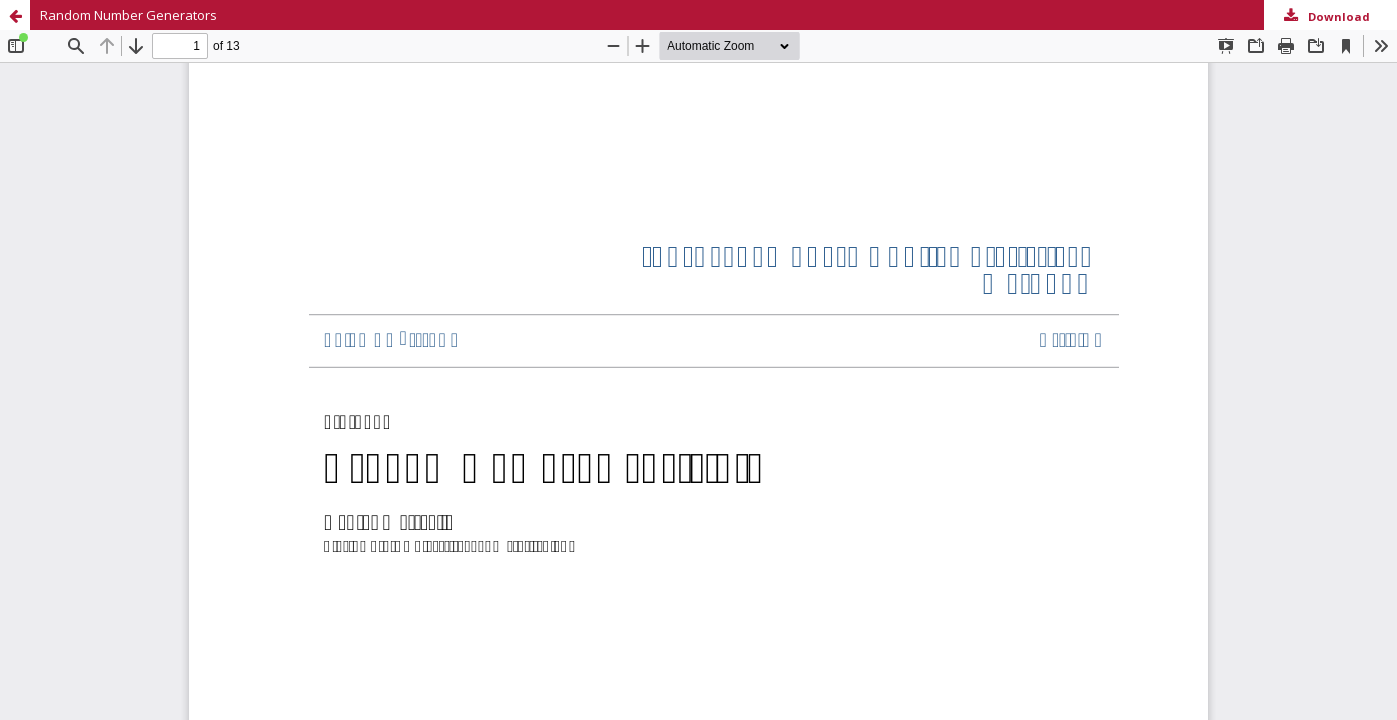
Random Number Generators (128, 15)
